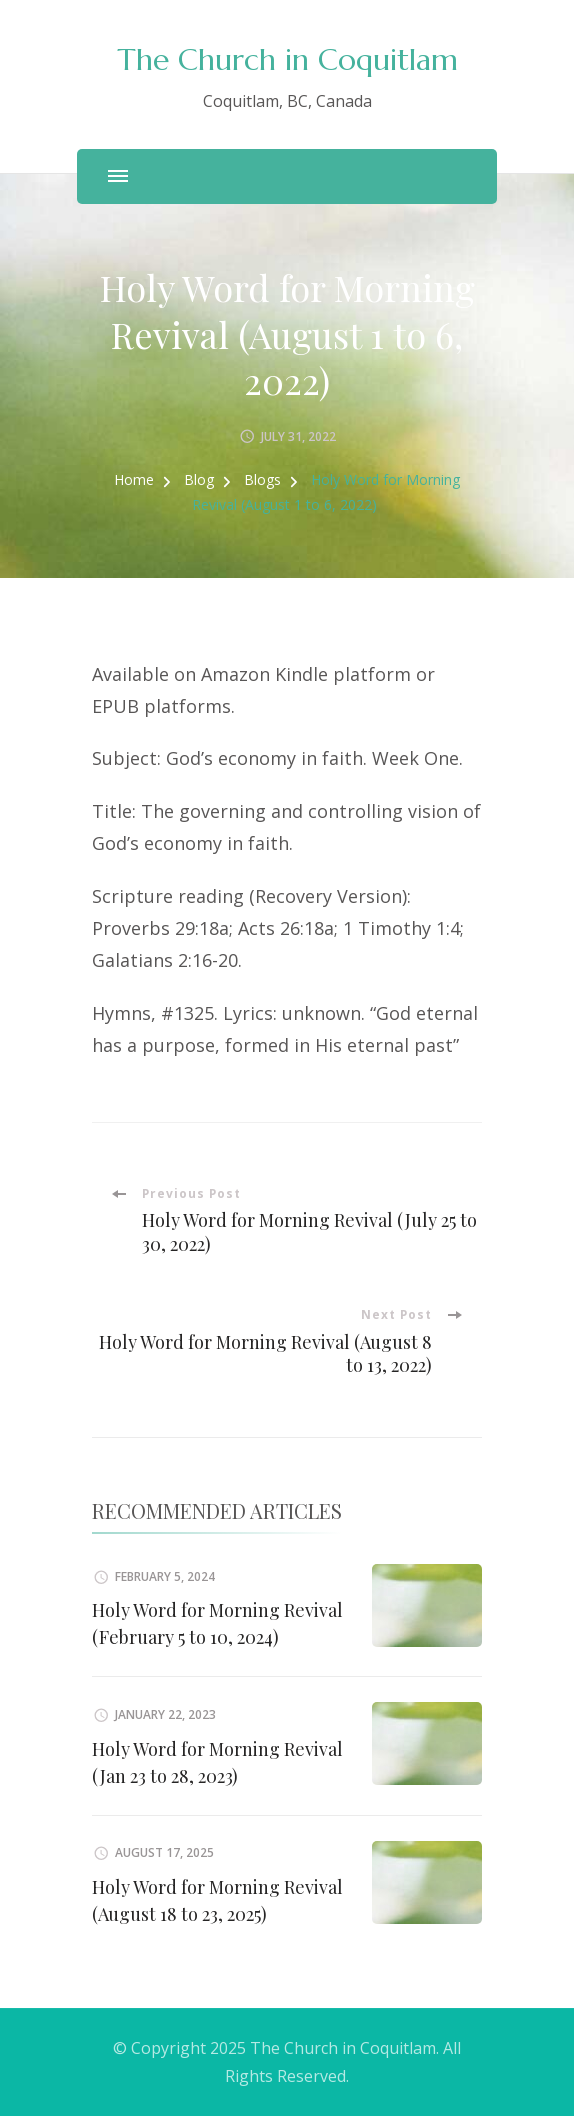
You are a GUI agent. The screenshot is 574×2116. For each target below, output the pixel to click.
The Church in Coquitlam (287, 59)
